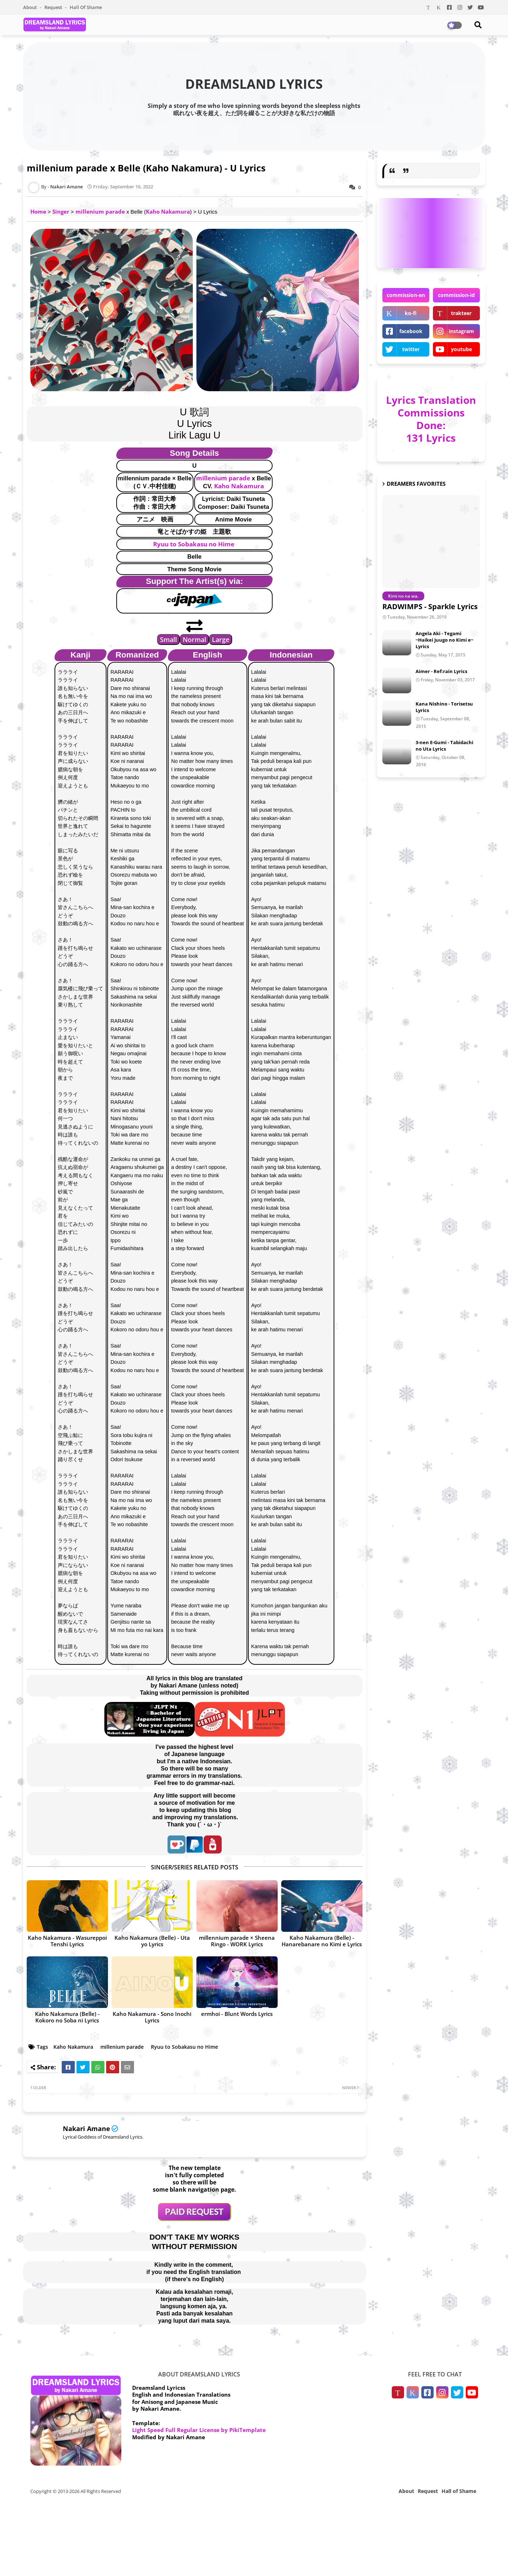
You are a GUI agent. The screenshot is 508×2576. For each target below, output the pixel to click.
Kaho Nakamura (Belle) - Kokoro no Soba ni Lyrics (67, 2016)
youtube (461, 349)
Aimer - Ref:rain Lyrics (441, 671)
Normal (194, 639)
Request (53, 7)
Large (220, 639)
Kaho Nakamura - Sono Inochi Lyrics (152, 2016)
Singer (60, 211)
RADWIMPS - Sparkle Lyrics (430, 606)
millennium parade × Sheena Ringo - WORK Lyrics (237, 1940)
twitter (411, 349)
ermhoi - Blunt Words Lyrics (237, 2013)
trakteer (461, 313)
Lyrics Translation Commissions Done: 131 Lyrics (431, 419)
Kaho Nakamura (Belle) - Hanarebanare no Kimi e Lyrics (322, 1940)
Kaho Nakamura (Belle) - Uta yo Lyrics (152, 1940)
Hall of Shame (86, 7)
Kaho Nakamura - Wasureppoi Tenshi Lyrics (67, 1940)
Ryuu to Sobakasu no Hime (193, 544)
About (30, 7)
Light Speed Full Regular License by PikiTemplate (199, 2429)
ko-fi (411, 313)
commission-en (406, 295)
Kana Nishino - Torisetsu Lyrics (444, 706)
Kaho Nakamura (168, 211)
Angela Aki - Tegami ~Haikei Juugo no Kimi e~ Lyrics (444, 640)
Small (168, 639)
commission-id (456, 295)
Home (38, 211)
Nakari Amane (86, 2128)
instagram (461, 331)
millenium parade (100, 211)
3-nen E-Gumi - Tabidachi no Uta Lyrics (444, 745)
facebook (410, 331)
